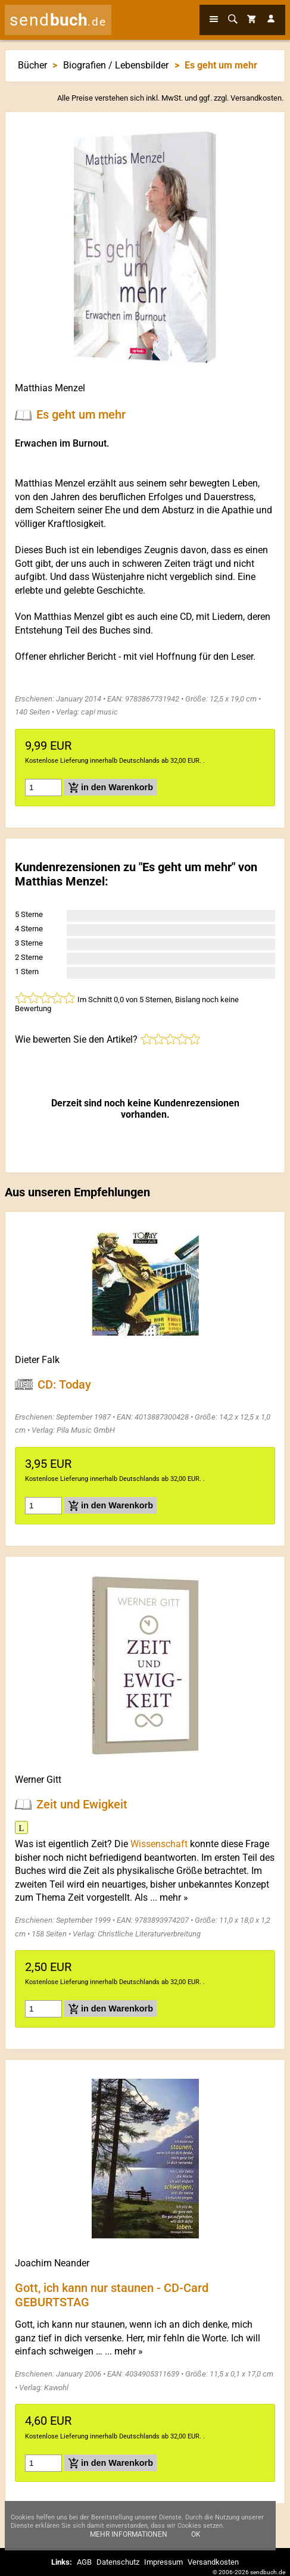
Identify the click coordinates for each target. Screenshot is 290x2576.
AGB (84, 2562)
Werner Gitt (38, 1779)
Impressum (163, 2562)
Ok (196, 2544)
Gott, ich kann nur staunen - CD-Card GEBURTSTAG (111, 2294)
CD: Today (64, 1384)
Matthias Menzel (50, 388)
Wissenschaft (159, 1844)
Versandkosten (256, 97)
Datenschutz (117, 2562)
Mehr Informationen (128, 2544)
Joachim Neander (52, 2263)
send (58, 20)
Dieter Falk (37, 1359)
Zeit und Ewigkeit (81, 1804)
